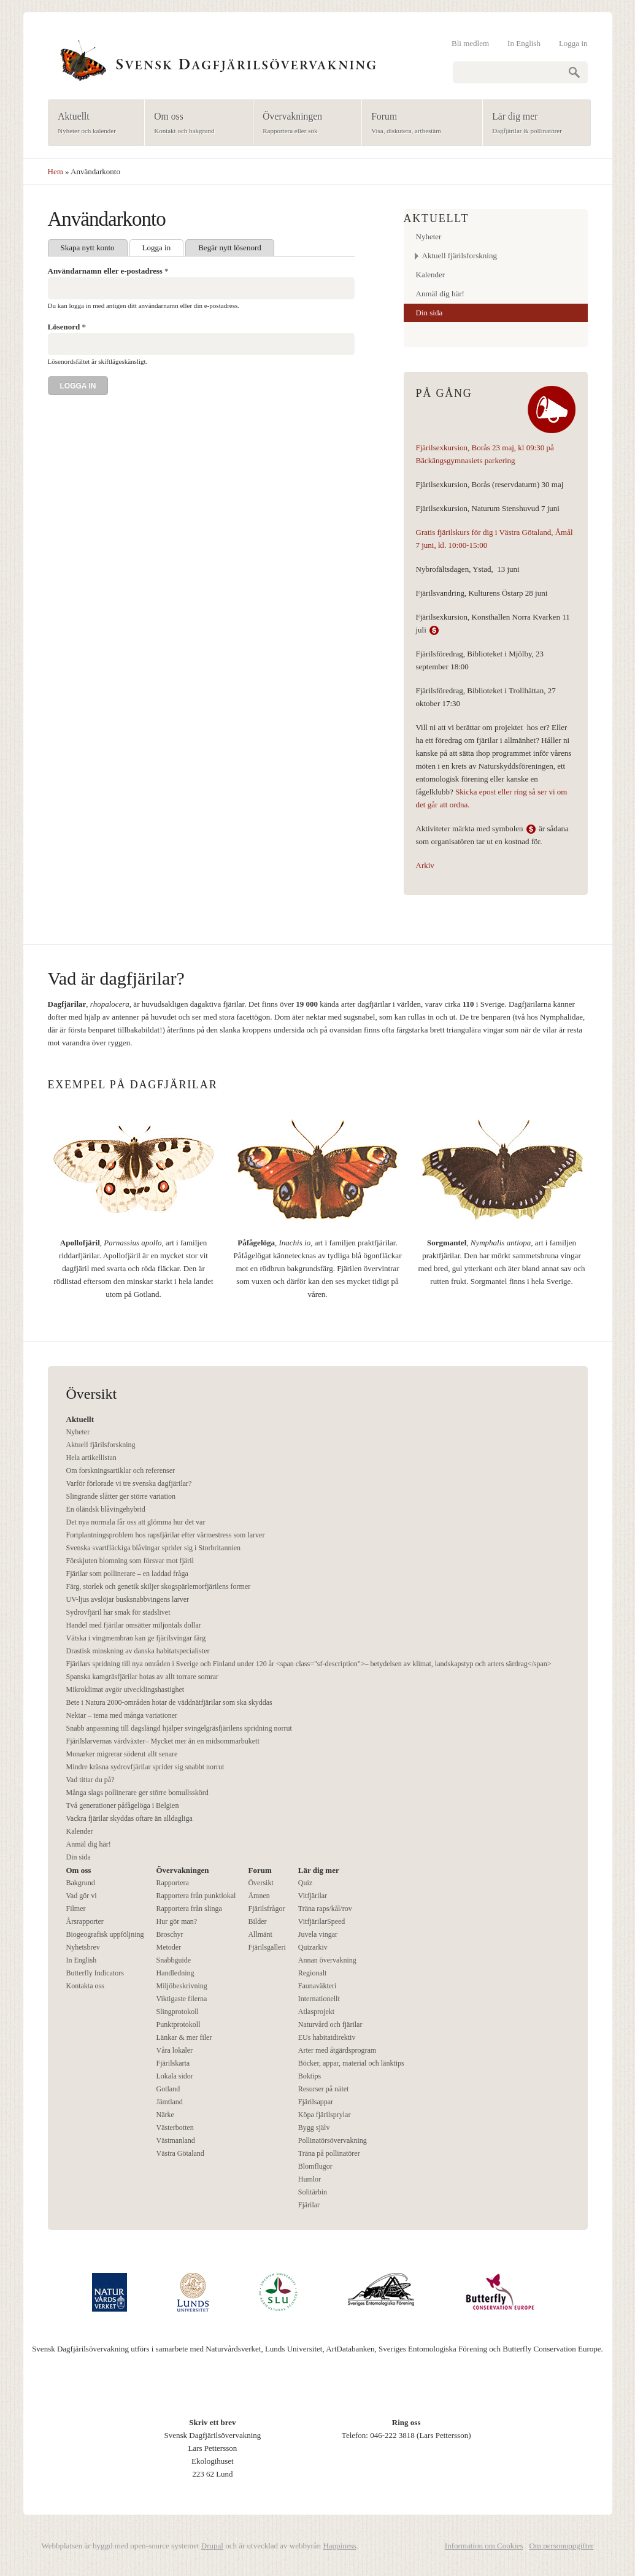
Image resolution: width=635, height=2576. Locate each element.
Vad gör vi (81, 1895)
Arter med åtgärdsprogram (337, 2050)
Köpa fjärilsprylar (324, 2114)
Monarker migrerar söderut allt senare (122, 1754)
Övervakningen (303, 123)
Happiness (339, 2545)
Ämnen (258, 1895)
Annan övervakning (327, 1960)
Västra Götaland (180, 2153)
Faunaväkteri (317, 1986)
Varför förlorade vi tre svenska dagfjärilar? (129, 1483)
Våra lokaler (174, 2050)
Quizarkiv (313, 1947)
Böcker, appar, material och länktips (351, 2063)
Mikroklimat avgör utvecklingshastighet (125, 1689)
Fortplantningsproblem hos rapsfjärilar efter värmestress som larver (165, 1535)
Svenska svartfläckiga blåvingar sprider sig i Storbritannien (153, 1548)
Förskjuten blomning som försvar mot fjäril (130, 1560)
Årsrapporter (85, 1921)
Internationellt (319, 1998)
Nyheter (429, 236)
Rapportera (172, 1882)
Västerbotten (174, 2127)
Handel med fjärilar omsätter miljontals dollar (133, 1625)
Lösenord (67, 326)
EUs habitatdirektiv (327, 2037)
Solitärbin (312, 2192)
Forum (418, 123)
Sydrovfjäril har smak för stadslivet (118, 1612)
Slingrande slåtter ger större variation (121, 1496)
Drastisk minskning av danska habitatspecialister (138, 1651)
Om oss (195, 123)
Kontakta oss (85, 1986)
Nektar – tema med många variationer (122, 1715)
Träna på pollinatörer (329, 2153)
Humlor (309, 2179)
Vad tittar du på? (90, 1779)
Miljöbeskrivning (181, 1986)
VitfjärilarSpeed (321, 1921)
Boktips (309, 2076)
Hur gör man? (176, 1921)
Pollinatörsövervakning (332, 2140)
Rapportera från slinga (188, 1908)
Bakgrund (80, 1882)
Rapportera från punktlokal (196, 1895)
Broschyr (169, 1934)
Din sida (429, 312)
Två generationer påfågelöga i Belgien (122, 1805)
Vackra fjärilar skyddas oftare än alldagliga (129, 1818)
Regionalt (312, 1973)
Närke (165, 2114)
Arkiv (425, 865)
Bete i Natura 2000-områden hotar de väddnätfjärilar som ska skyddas (169, 1702)
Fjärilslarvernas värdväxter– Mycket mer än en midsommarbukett (163, 1741)
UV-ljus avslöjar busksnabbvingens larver (128, 1599)
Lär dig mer (533, 123)
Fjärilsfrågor (266, 1908)
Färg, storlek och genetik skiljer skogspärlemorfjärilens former (158, 1586)
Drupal (212, 2545)
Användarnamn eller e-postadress (108, 270)
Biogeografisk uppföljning (105, 1934)
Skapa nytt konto (88, 247)
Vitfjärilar (312, 1895)
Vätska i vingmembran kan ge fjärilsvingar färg (136, 1638)
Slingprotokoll (177, 2011)
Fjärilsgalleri (266, 1947)
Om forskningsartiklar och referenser (120, 1470)
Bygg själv (314, 2127)
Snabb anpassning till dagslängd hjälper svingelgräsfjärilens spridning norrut (179, 1728)
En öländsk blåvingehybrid (105, 1509)
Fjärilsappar (315, 2101)
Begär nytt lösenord (229, 247)
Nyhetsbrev (83, 1947)
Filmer (76, 1908)
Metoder (168, 1947)
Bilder (257, 1921)
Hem (55, 171)
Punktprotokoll (178, 2024)
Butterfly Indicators (95, 1973)
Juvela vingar (317, 1934)
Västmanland (175, 2140)
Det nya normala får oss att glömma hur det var (136, 1522)
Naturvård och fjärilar (330, 2024)
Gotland (168, 2089)
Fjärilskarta (173, 2063)
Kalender (430, 274)
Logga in (573, 43)
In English (524, 43)
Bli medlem (470, 43)
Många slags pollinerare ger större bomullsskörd (137, 1792)
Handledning (175, 1973)
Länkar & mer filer (184, 2037)
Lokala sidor (174, 2076)
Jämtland (169, 2101)
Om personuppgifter (561, 2545)
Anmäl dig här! (440, 293)
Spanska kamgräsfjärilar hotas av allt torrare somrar (142, 1676)
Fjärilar (309, 2205)
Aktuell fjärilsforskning (459, 255)
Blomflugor (315, 2166)
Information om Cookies (484, 2545)
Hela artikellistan (91, 1457)
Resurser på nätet (323, 2089)
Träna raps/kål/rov (325, 1908)
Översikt (260, 1882)
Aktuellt (92, 123)
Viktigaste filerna (181, 1998)
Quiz (305, 1882)
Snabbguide (173, 1960)
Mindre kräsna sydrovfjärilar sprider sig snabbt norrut (145, 1767)
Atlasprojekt (316, 2011)
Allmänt (260, 1934)
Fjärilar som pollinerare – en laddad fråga (127, 1573)
